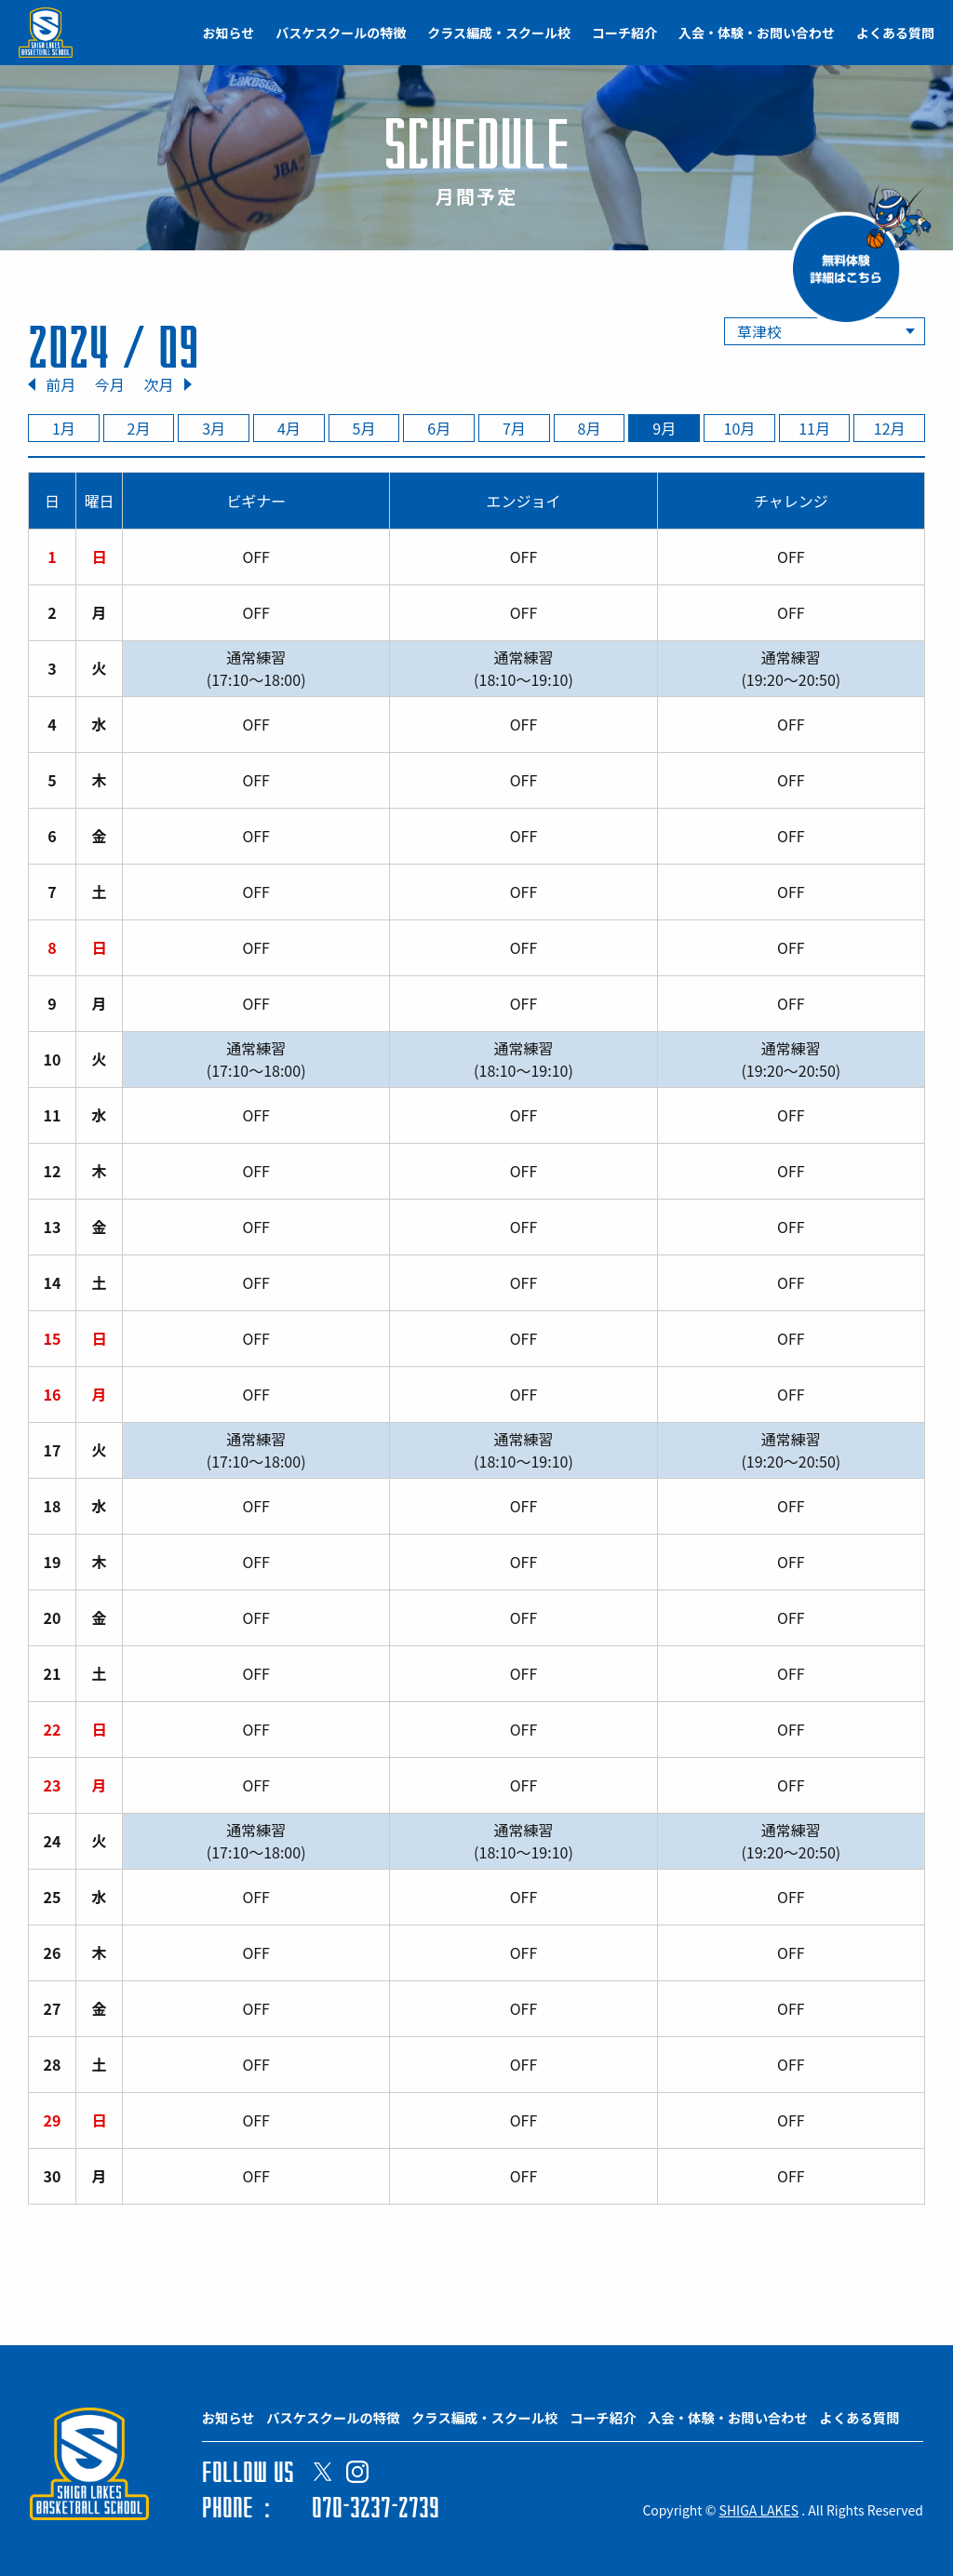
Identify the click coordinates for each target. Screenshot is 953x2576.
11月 (814, 428)
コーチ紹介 (624, 32)
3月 (213, 428)
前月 (60, 384)
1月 (63, 428)
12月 (890, 428)
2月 (139, 428)
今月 (110, 384)
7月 (514, 428)
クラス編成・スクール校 (498, 32)
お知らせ (229, 32)
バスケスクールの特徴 (340, 32)
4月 (289, 428)
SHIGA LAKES (759, 2510)
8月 (589, 428)
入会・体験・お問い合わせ (756, 32)
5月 (364, 428)
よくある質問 (895, 32)
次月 (158, 384)
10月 (740, 428)
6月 (438, 428)
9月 (664, 428)
